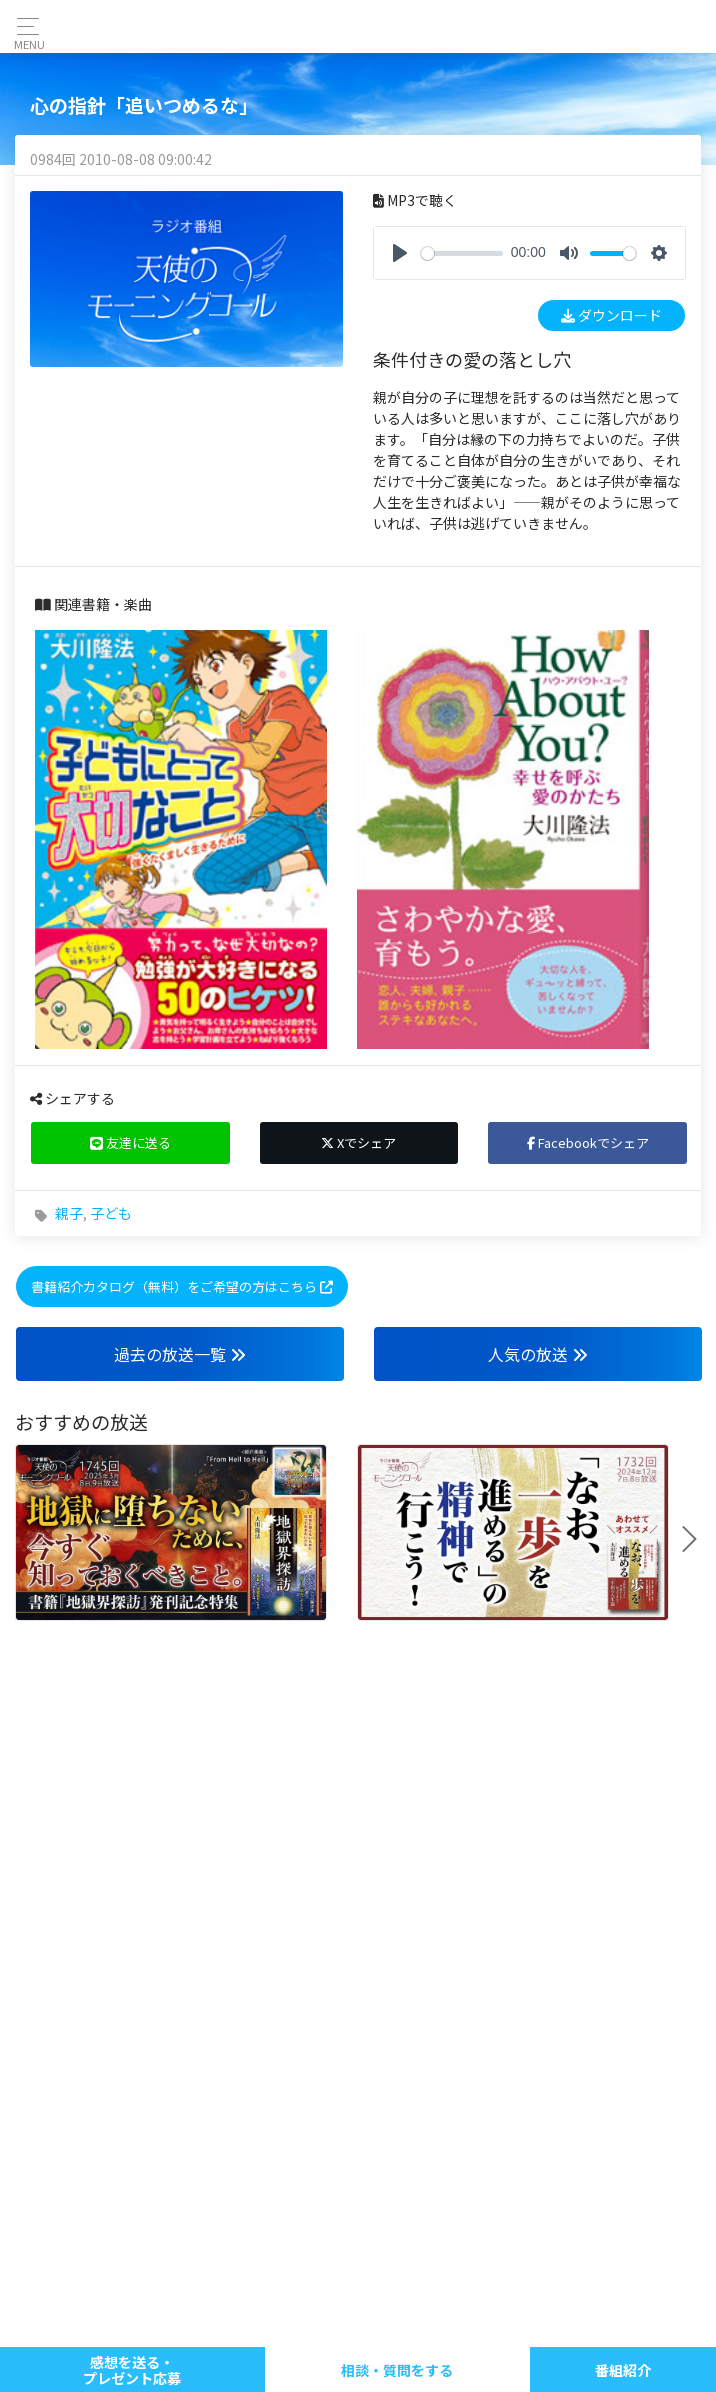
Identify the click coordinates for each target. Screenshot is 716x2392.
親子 (69, 1213)
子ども (111, 1213)
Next (697, 1539)
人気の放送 (538, 1354)
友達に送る (130, 1142)
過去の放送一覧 (180, 1354)
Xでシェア (358, 1142)
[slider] (462, 253)
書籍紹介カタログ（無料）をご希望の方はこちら (182, 1286)
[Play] (400, 253)
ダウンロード (611, 315)
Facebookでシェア (588, 1142)
